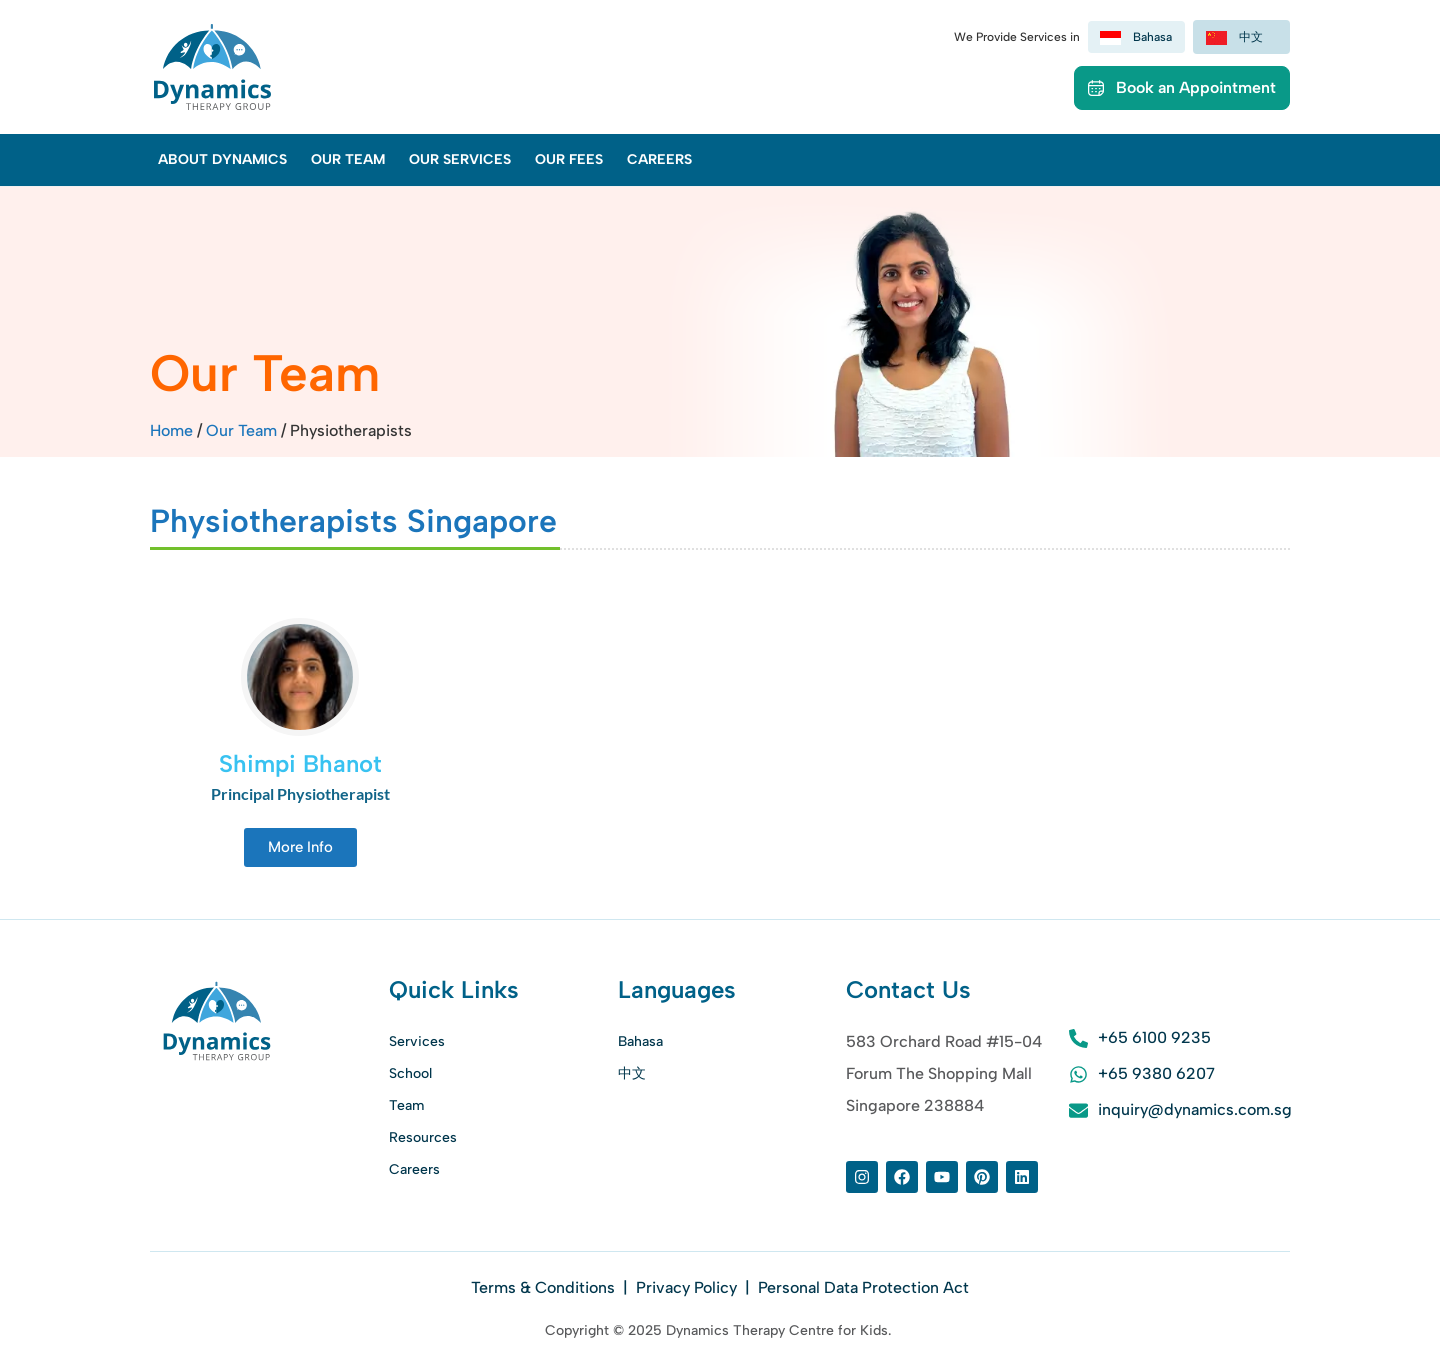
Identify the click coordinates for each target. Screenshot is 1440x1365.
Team (406, 1105)
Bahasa (640, 1041)
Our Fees (569, 159)
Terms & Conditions (545, 1287)
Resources (423, 1137)
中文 (632, 1073)
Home (171, 430)
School (410, 1073)
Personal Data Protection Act (863, 1287)
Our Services (460, 159)
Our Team (348, 159)
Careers (659, 159)
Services (417, 1041)
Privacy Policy (686, 1287)
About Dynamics (222, 159)
